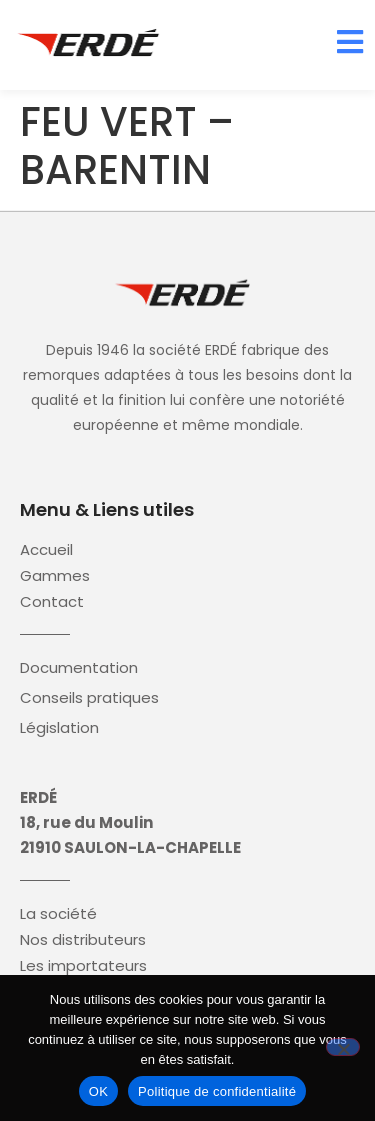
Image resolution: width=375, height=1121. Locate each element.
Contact (52, 602)
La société (58, 914)
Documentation (79, 668)
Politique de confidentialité (217, 1091)
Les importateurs (83, 966)
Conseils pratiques (89, 698)
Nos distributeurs (83, 940)
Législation (59, 728)
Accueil (46, 550)
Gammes (55, 576)
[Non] (343, 1047)
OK (98, 1091)
